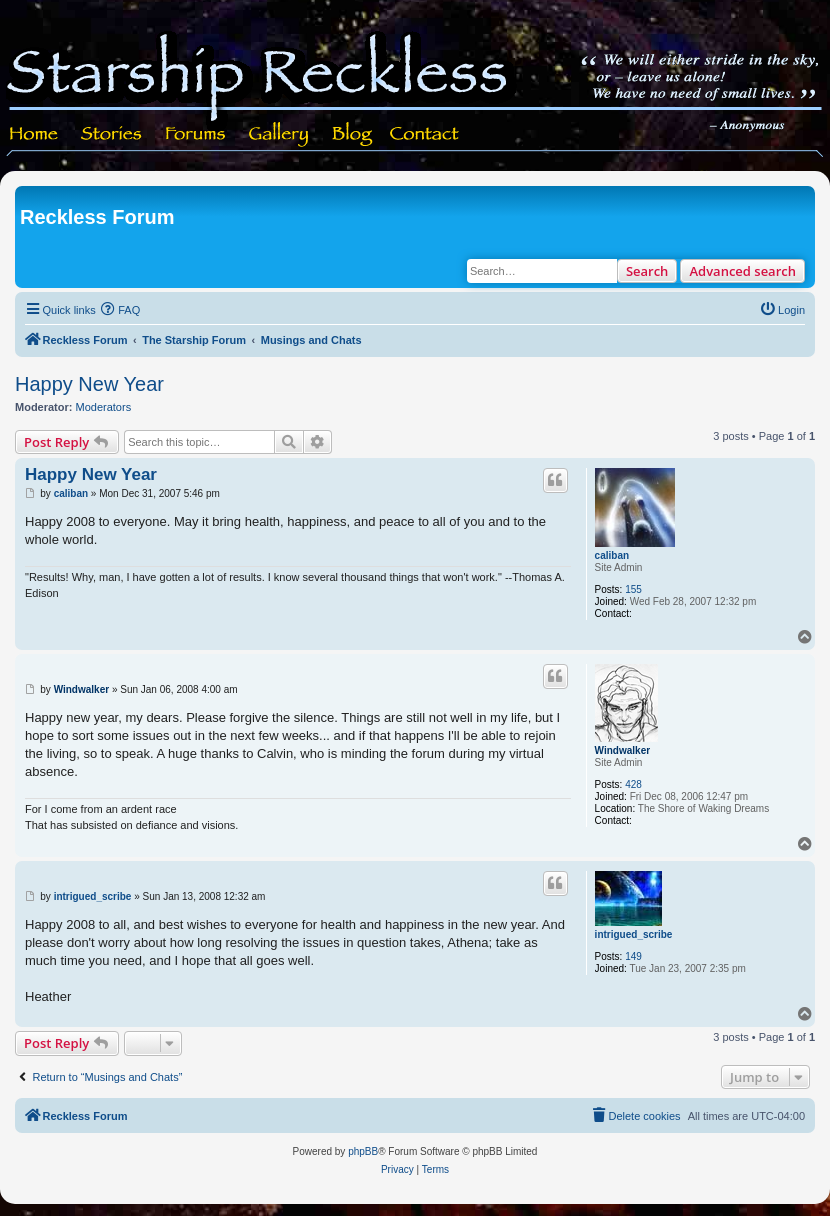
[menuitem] (121, 310)
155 (633, 589)
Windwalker (622, 750)
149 (633, 956)
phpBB (363, 1151)
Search (647, 271)
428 (633, 784)
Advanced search (742, 271)
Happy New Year (89, 384)
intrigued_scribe (634, 934)
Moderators (104, 407)
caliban (612, 555)
